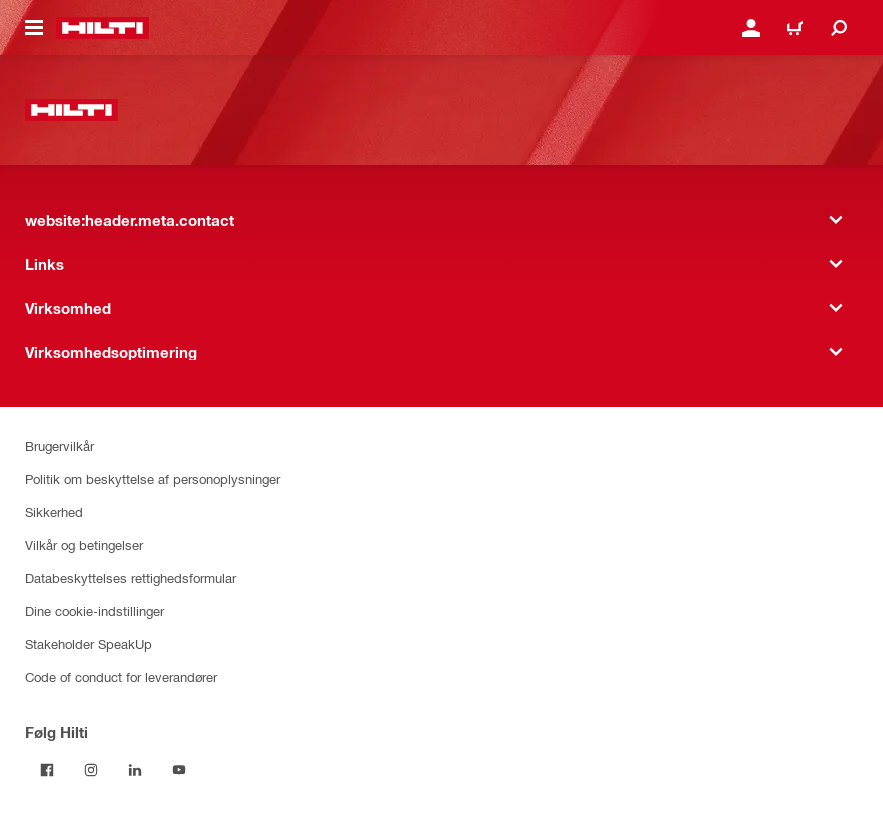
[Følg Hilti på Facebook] (47, 770)
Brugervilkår (59, 445)
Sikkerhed (54, 511)
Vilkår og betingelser (84, 544)
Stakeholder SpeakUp (88, 643)
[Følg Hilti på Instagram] (91, 770)
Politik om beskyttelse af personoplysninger (152, 478)
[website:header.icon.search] (839, 28)
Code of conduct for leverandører (121, 676)
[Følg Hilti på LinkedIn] (135, 770)
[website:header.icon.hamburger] (34, 28)
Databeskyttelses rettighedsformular (130, 577)
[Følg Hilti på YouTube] (179, 770)
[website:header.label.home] (102, 28)
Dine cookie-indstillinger (94, 610)
